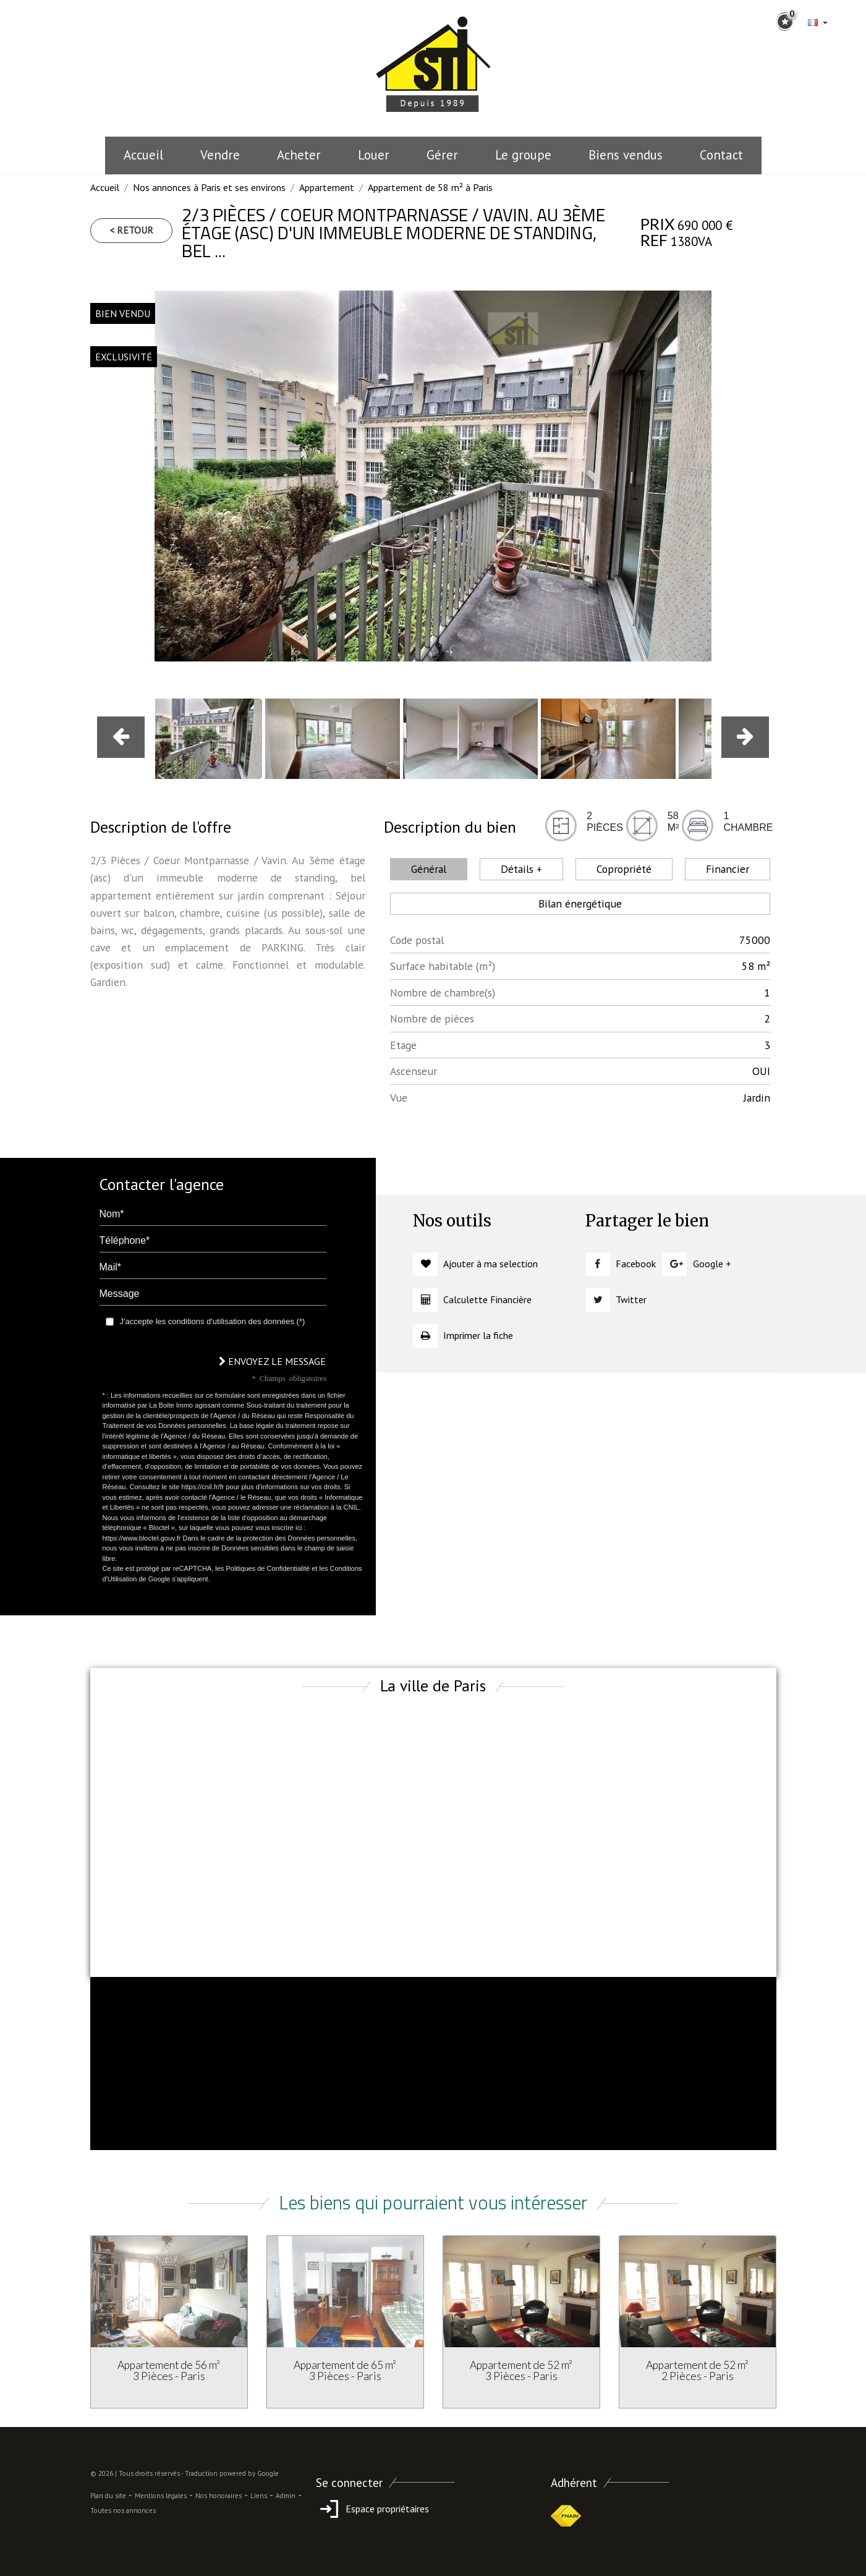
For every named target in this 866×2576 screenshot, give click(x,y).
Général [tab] (428, 869)
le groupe (523, 155)
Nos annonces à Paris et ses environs (209, 187)
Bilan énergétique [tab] (580, 903)
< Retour (131, 230)
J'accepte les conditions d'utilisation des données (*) (212, 1321)
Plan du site (108, 2495)
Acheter (299, 155)
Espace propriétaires (372, 2508)
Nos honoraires (218, 2495)
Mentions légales (161, 2495)
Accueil (143, 155)
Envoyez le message (272, 1361)
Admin (285, 2495)
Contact (721, 155)
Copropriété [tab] (624, 869)
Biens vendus (625, 155)
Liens (258, 2495)
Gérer (442, 155)
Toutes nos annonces (123, 2510)
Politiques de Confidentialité (268, 1568)
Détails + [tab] (521, 869)
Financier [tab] (727, 869)
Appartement (326, 187)
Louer (373, 155)
